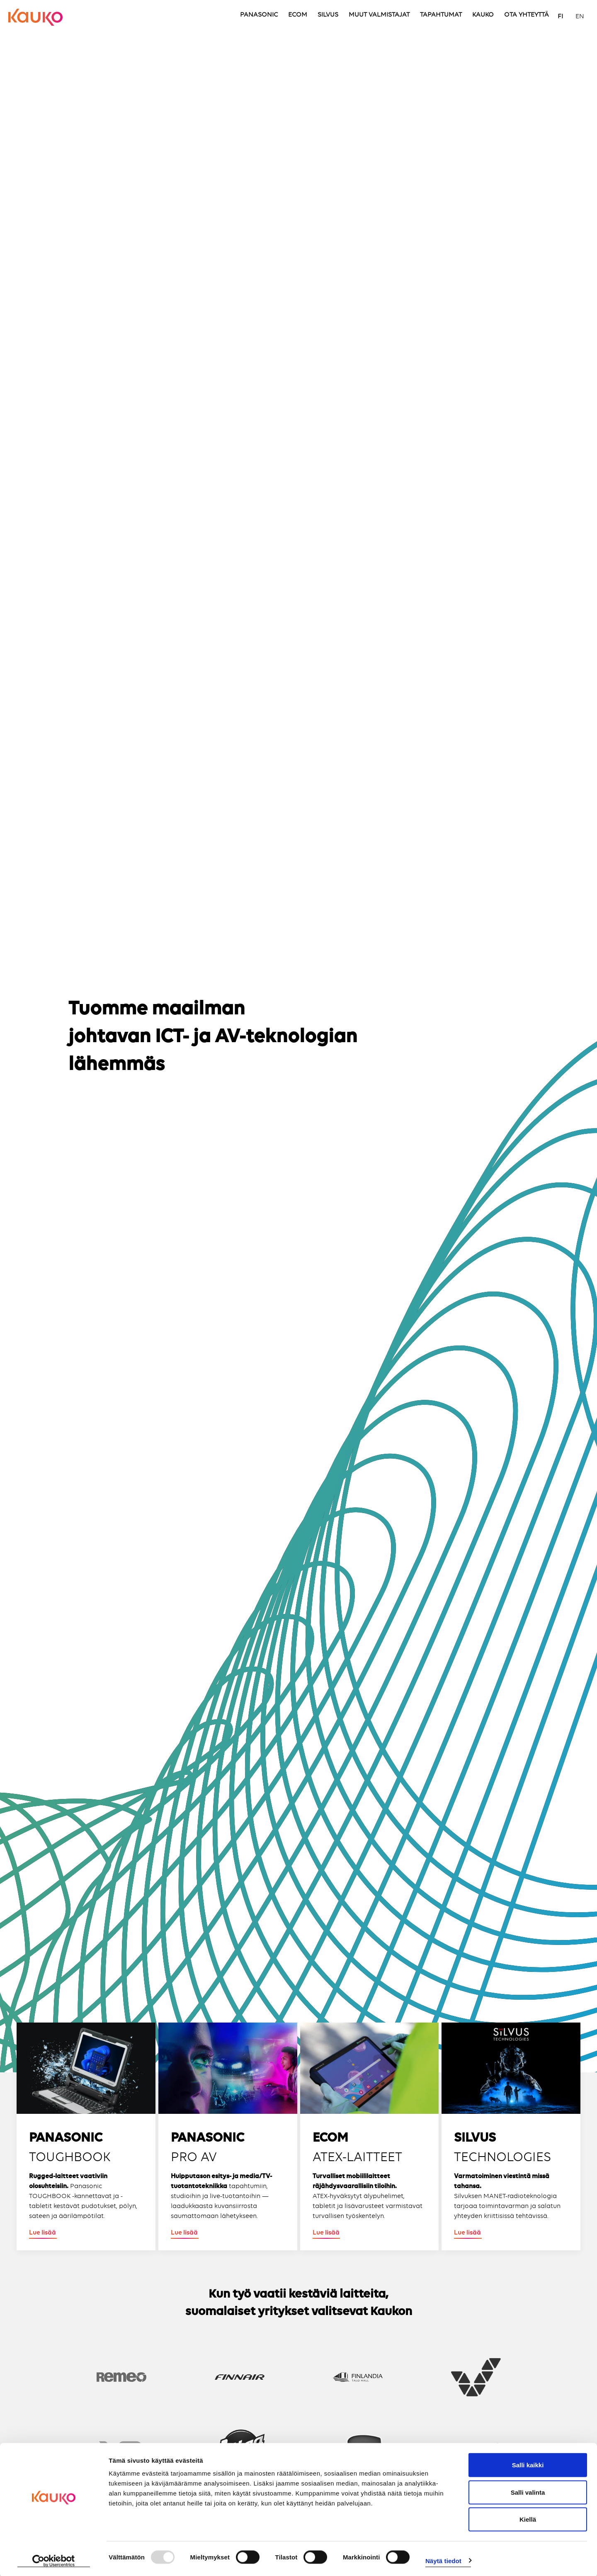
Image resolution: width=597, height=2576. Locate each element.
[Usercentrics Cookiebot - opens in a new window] (53, 2560)
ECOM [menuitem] (297, 15)
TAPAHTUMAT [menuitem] (441, 15)
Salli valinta (528, 2491)
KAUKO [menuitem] (483, 15)
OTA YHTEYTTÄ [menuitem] (526, 15)
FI (560, 16)
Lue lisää (42, 2233)
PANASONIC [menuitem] (259, 15)
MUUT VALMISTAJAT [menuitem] (379, 15)
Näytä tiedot (443, 2559)
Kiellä (527, 2518)
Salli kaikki (528, 2463)
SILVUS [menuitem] (328, 15)
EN (579, 16)
